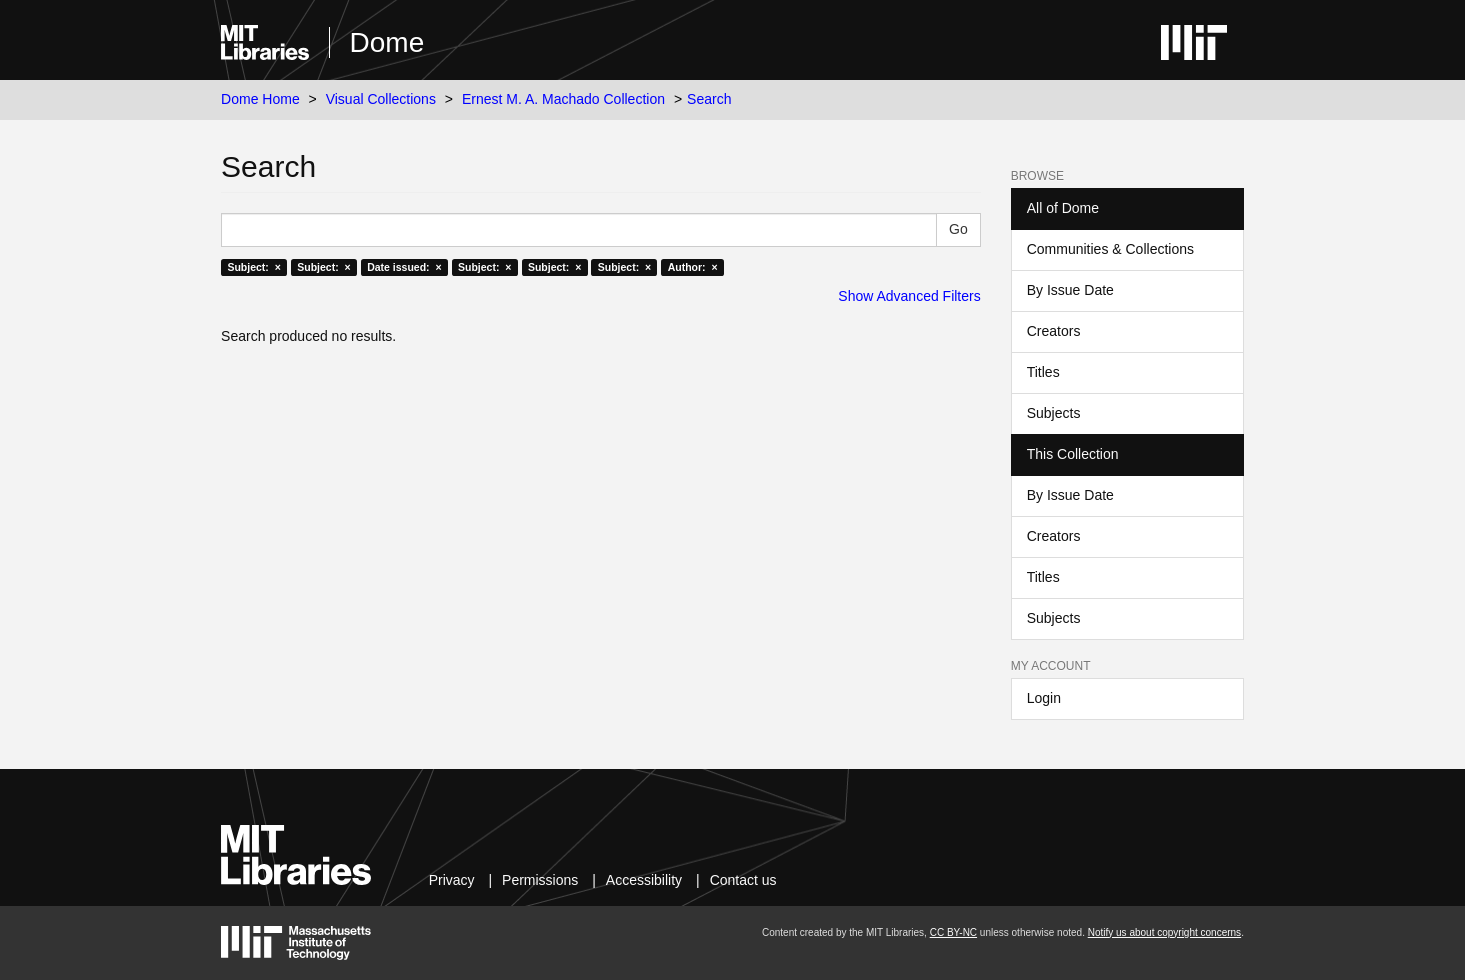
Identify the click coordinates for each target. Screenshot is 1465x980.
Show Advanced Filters (909, 296)
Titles (1043, 372)
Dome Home (260, 99)
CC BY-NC (953, 932)
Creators (1054, 331)
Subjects (1054, 413)
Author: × (693, 267)
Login (1044, 698)
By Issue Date (1070, 290)
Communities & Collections (1110, 249)
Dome (387, 42)
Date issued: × (404, 267)
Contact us (743, 880)
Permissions (540, 880)
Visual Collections (381, 99)
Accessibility (644, 880)
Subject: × (253, 267)
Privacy (452, 880)
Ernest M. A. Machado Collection (563, 99)
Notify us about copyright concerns (1164, 932)
